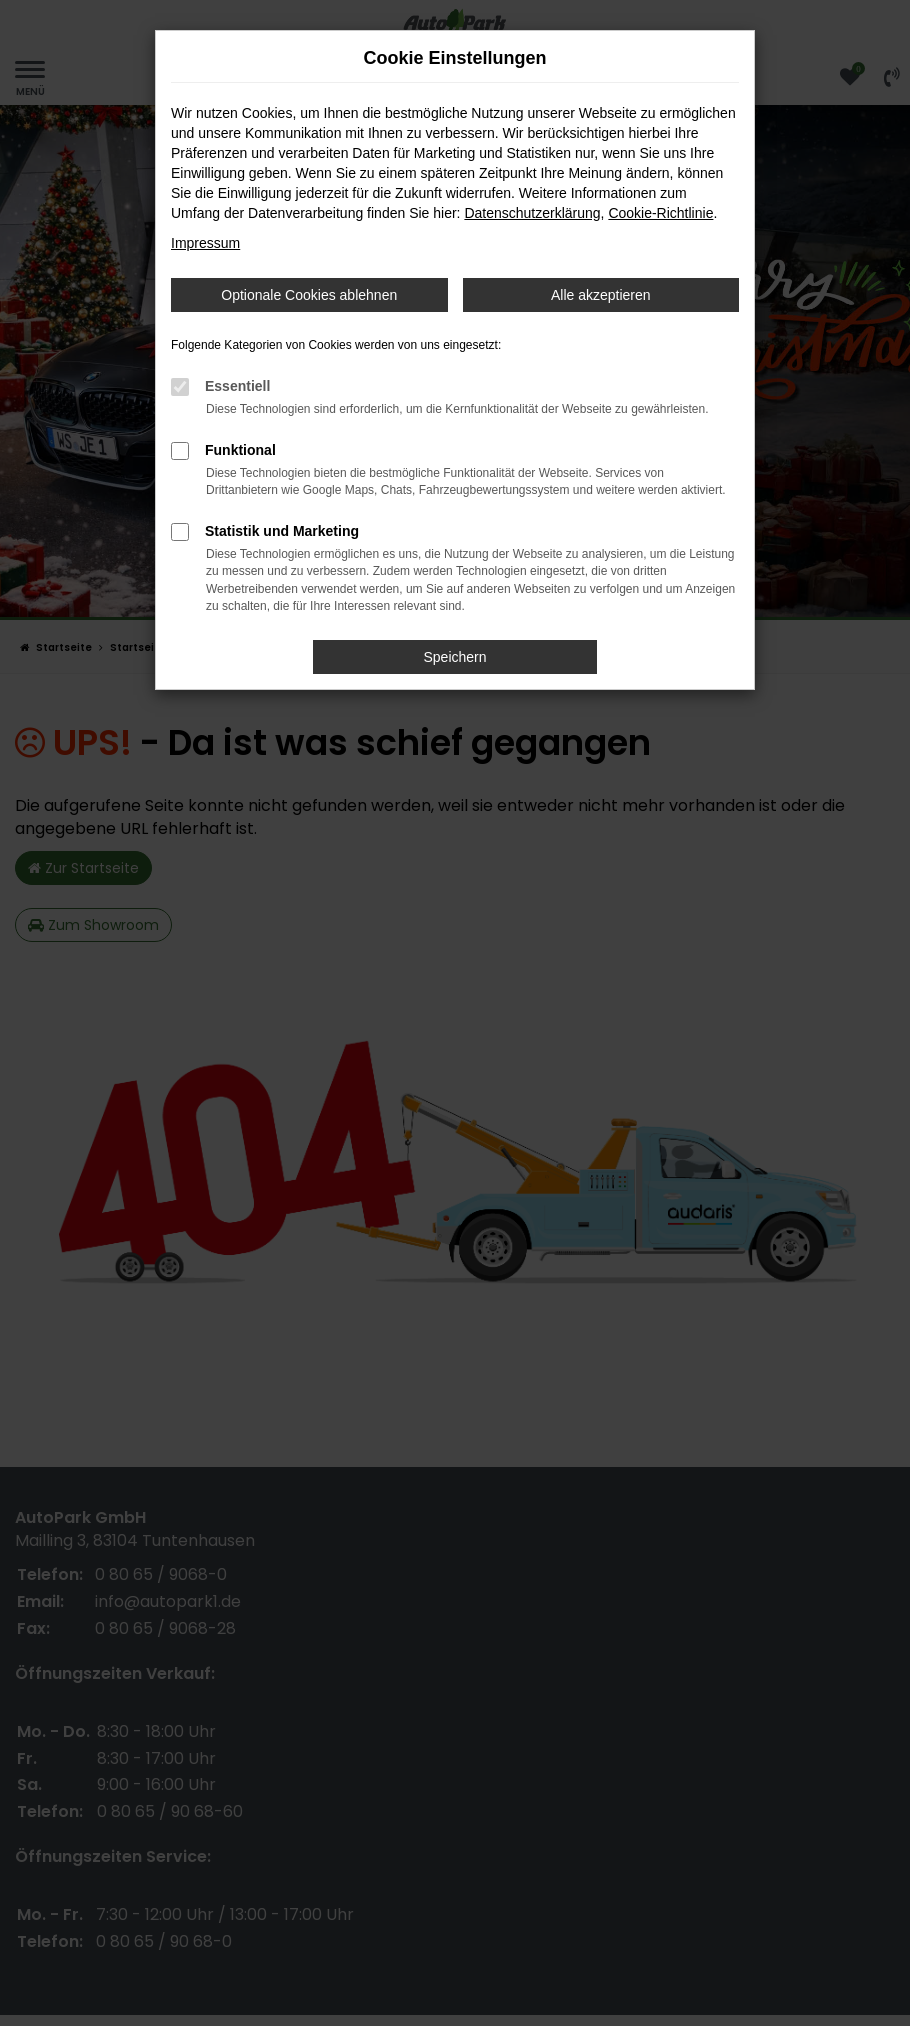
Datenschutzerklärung (532, 213)
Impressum (205, 243)
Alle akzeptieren (601, 295)
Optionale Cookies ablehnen (309, 295)
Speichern (454, 657)
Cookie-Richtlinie (660, 213)
